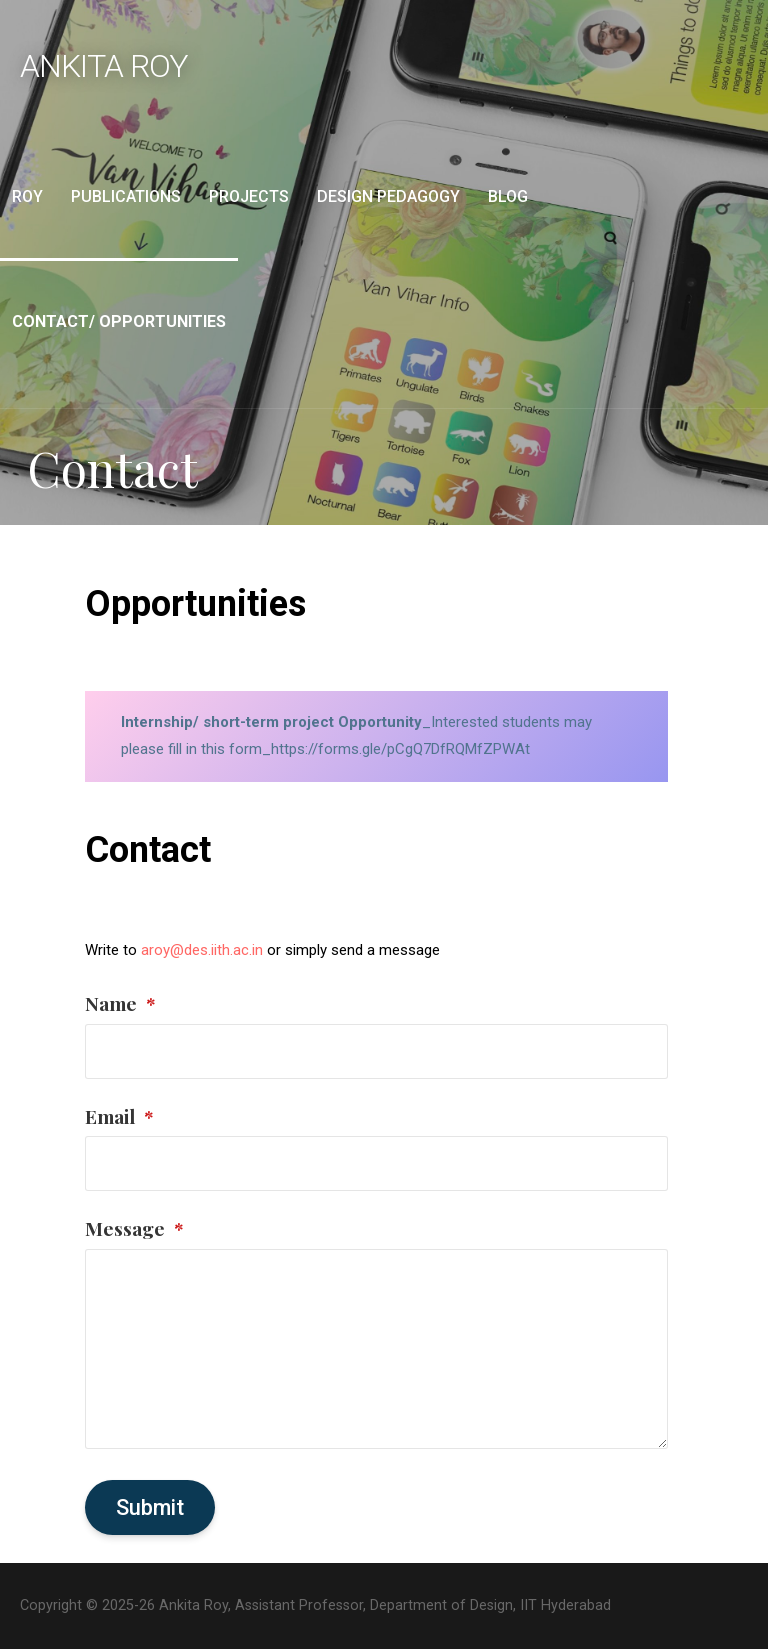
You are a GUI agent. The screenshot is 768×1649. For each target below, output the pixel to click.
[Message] (376, 1349)
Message (134, 1228)
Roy (27, 196)
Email (119, 1116)
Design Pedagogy (388, 196)
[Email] (376, 1163)
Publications (126, 196)
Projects (249, 196)
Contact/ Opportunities (119, 321)
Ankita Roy (104, 66)
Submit (150, 1507)
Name (120, 1003)
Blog (508, 196)
